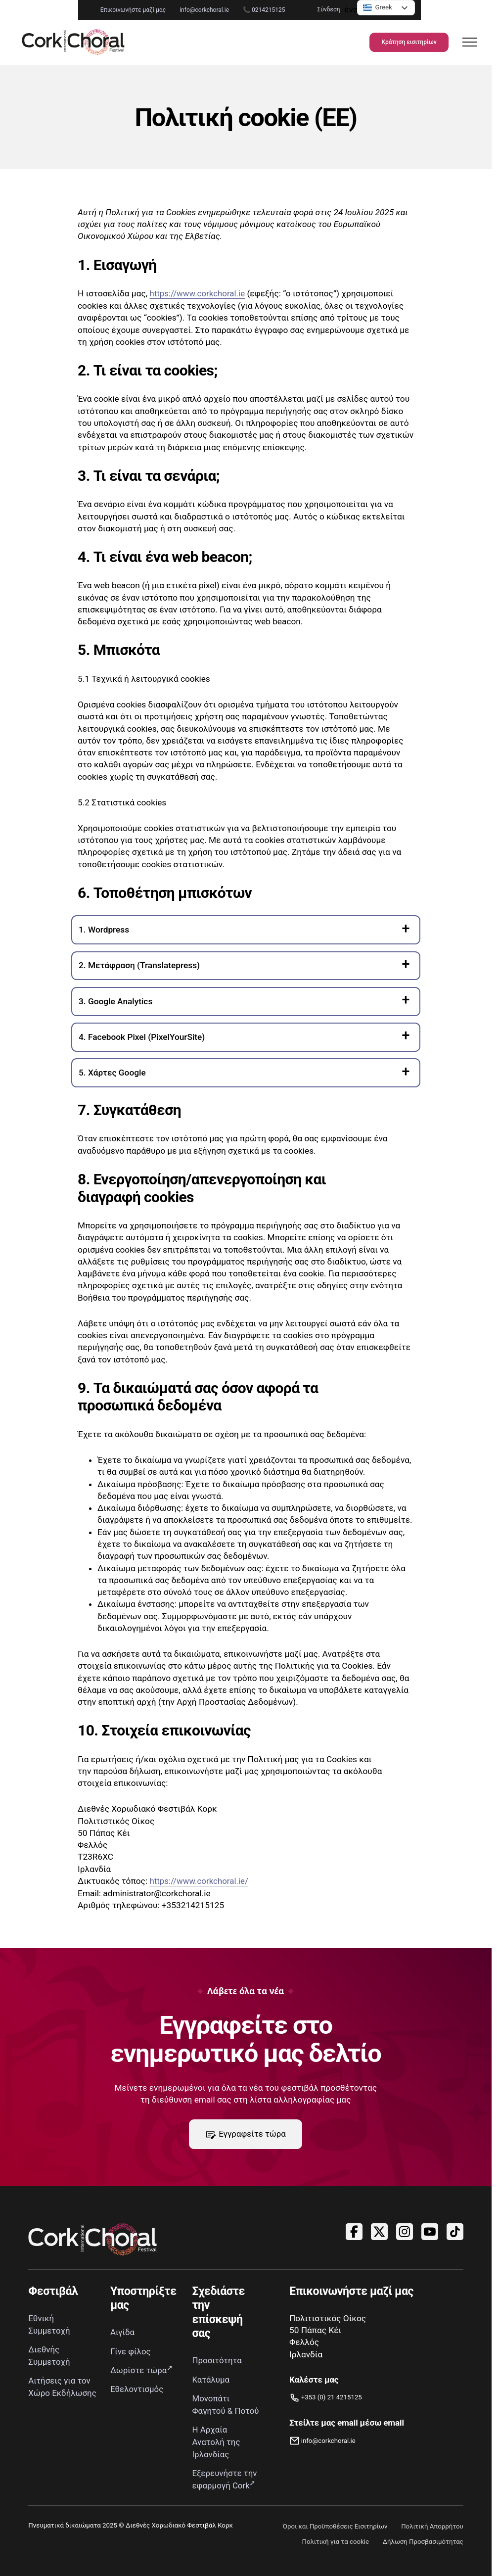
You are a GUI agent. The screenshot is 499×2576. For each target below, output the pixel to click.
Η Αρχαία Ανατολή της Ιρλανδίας (216, 2452)
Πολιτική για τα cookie (334, 2551)
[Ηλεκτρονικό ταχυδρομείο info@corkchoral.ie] (346, 2441)
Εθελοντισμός (137, 2388)
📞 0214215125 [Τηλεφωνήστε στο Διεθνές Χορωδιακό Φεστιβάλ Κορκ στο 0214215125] (192, 9)
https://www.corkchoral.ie (198, 293)
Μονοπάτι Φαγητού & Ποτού (213, 2410)
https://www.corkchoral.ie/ (199, 1880)
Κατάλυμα (211, 2379)
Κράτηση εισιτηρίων (402, 43)
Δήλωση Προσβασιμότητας (422, 2551)
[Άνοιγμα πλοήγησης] (463, 43)
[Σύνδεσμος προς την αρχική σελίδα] (82, 42)
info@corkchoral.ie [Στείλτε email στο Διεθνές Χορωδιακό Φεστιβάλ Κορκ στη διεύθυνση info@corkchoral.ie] (132, 9)
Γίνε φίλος (131, 2351)
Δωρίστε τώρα (139, 2370)
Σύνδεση (400, 9)
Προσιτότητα (217, 2360)
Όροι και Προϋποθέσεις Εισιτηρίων (334, 2536)
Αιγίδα (122, 2332)
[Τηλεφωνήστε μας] (326, 2398)
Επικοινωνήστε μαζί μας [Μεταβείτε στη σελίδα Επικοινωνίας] (61, 9)
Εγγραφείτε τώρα (246, 2134)
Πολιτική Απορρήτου (432, 2536)
